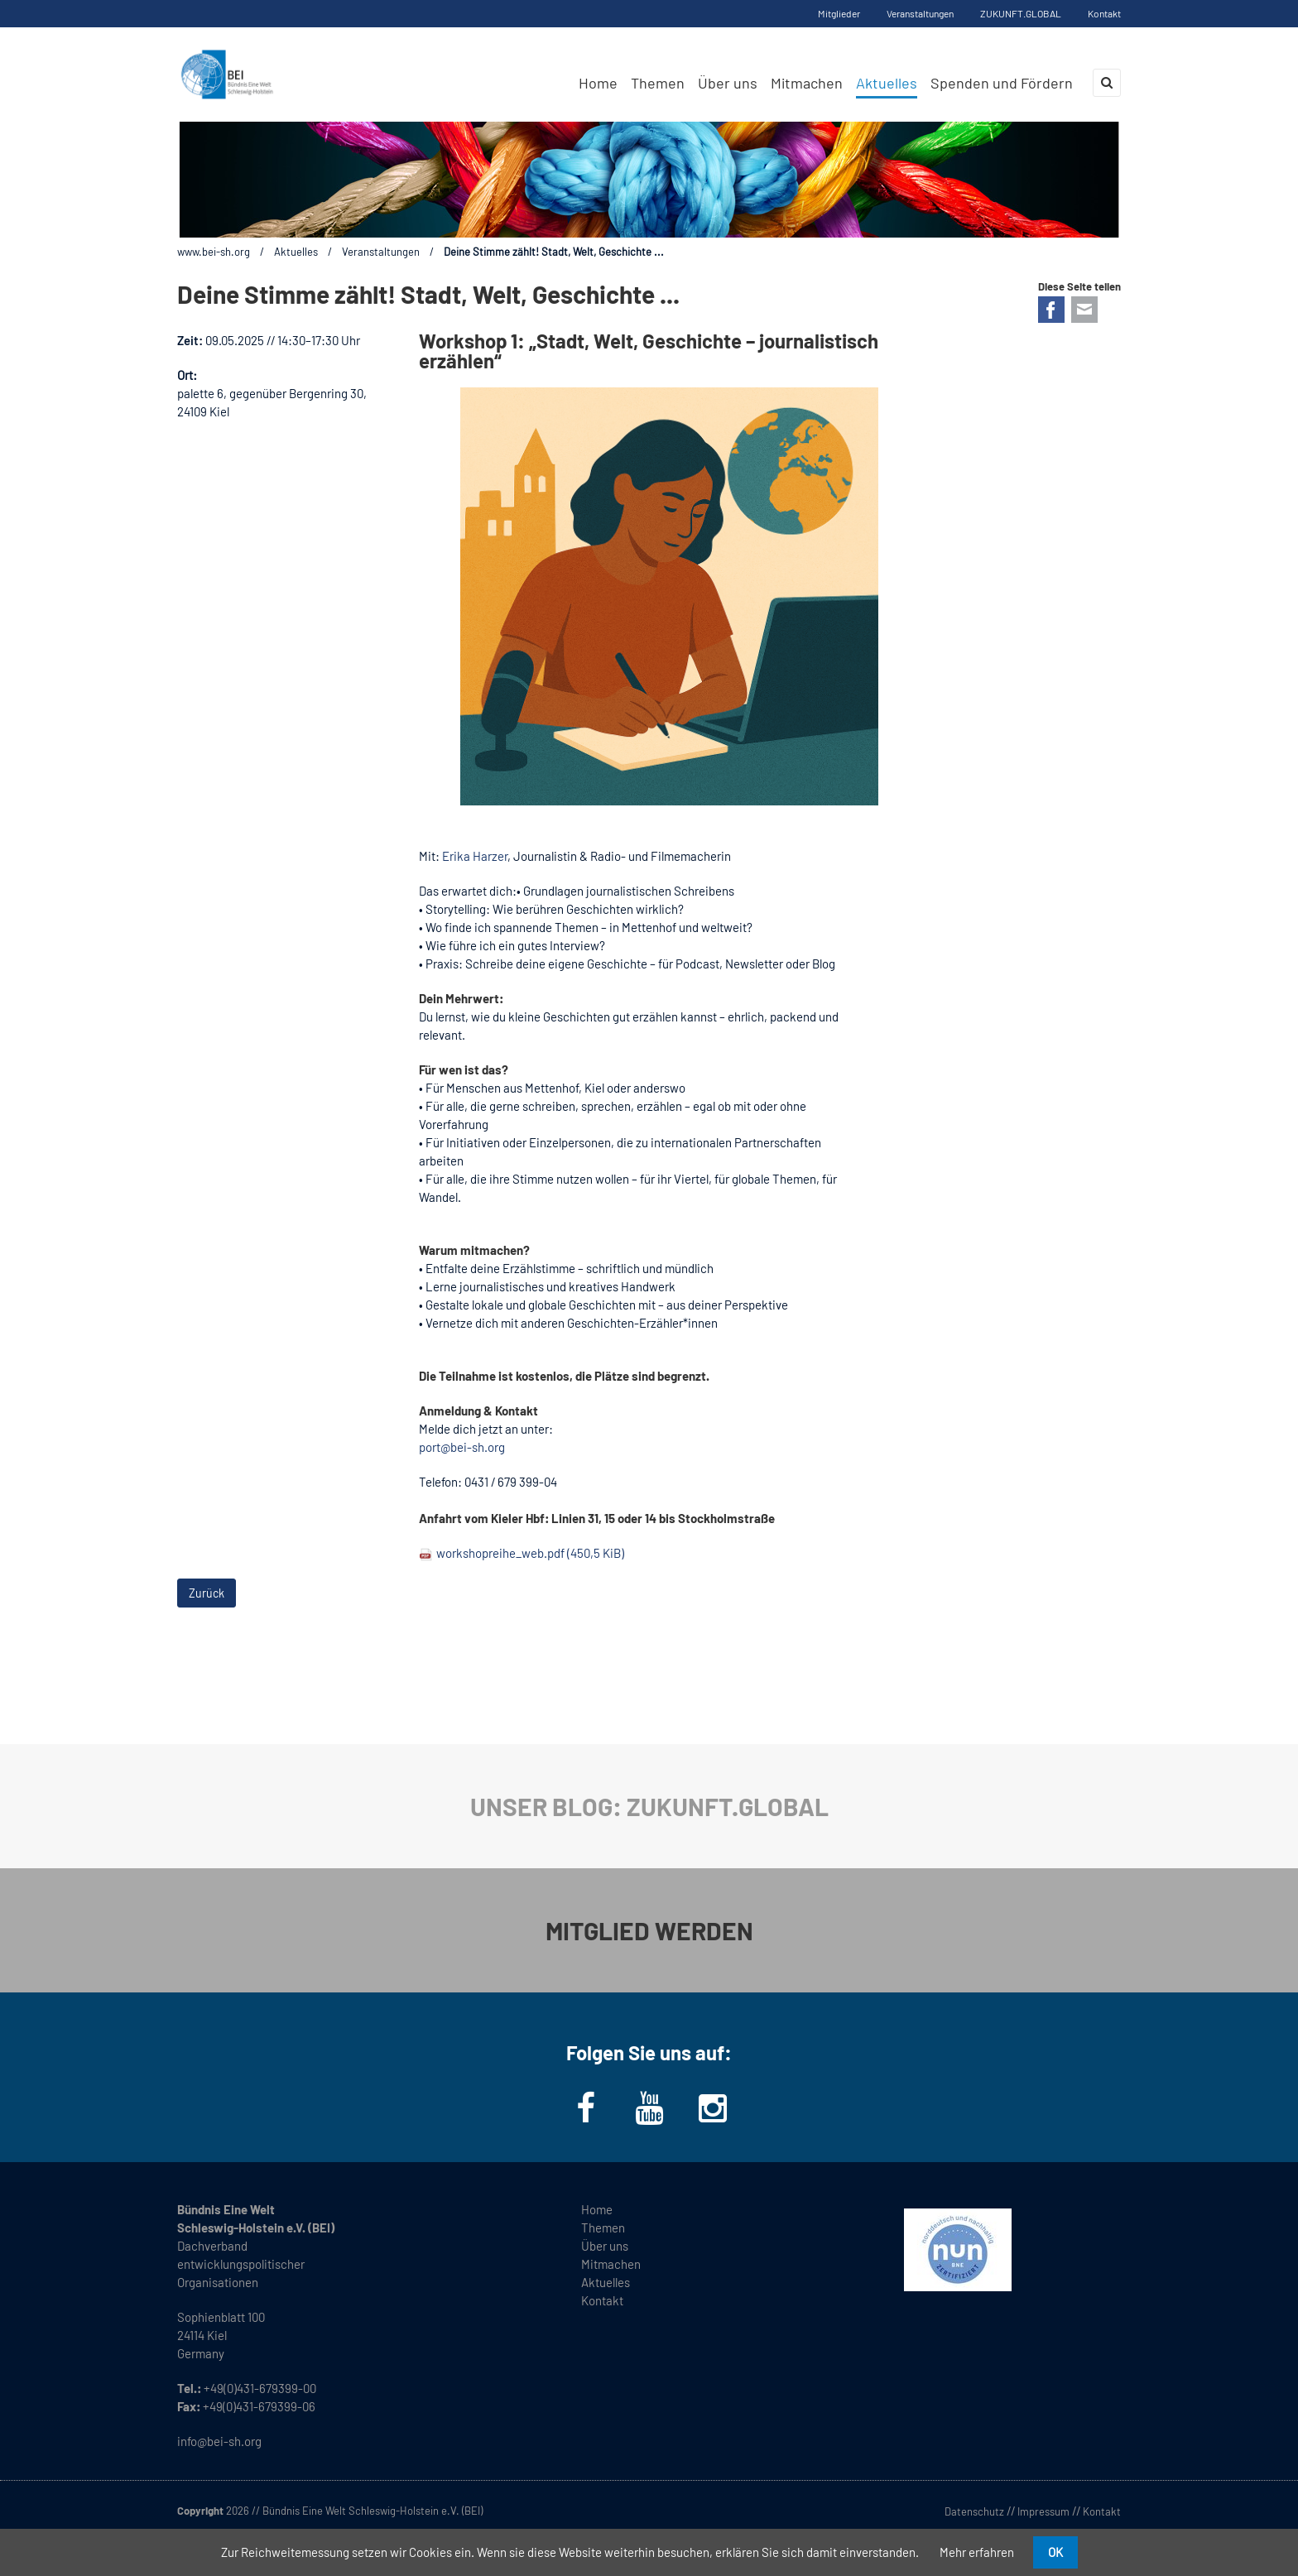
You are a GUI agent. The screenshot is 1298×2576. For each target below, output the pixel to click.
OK (1055, 2552)
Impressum (1043, 2511)
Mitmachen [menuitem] (807, 83)
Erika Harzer (474, 855)
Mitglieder (839, 13)
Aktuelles (296, 251)
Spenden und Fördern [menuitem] (1001, 83)
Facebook (1051, 309)
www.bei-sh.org (213, 251)
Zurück (206, 1593)
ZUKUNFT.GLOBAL (1020, 13)
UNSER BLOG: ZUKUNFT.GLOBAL (649, 1806)
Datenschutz (974, 2511)
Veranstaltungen (920, 13)
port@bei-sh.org (462, 1446)
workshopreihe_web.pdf (530, 1552)
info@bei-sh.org (219, 2441)
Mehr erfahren (977, 2552)
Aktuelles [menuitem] (886, 83)
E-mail (1084, 309)
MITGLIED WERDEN (649, 1930)
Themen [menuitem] (658, 83)
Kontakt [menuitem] (602, 2300)
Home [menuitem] (598, 83)
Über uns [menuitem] (727, 83)
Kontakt (1104, 13)
